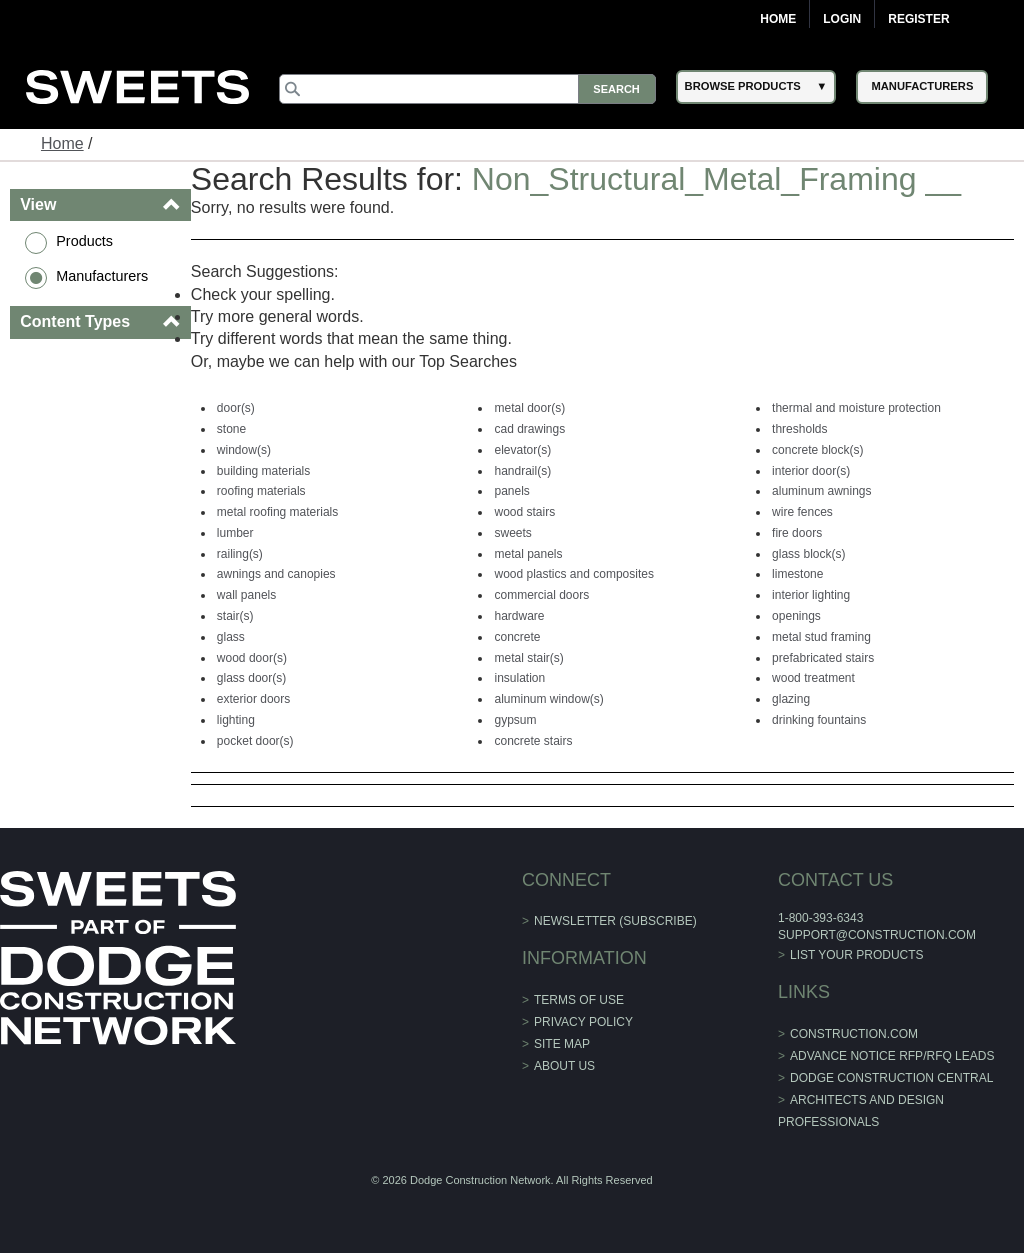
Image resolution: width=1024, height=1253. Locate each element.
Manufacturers (102, 276)
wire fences (802, 512)
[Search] (467, 89)
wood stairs (524, 512)
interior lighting (811, 595)
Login (842, 19)
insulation (519, 678)
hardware (519, 616)
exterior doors (253, 699)
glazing (791, 699)
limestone (797, 574)
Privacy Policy (583, 1022)
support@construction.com (877, 935)
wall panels (246, 595)
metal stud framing (821, 637)
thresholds (799, 429)
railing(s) (240, 554)
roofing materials (261, 491)
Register (918, 19)
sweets (512, 533)
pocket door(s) (255, 741)
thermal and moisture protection (856, 408)
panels (511, 491)
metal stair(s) (528, 658)
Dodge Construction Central (891, 1078)
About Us (564, 1066)
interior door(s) (811, 471)
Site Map (562, 1044)
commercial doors (541, 595)
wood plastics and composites (573, 574)
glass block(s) (808, 554)
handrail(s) (522, 471)
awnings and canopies (276, 574)
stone (231, 429)
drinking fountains (819, 720)
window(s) (244, 450)
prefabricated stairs (823, 658)
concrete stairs (533, 741)
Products (84, 241)
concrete (517, 637)
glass (231, 637)
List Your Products (857, 955)
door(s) (236, 408)
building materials (263, 471)
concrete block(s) (817, 450)
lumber (235, 533)
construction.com (854, 1034)
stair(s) (235, 616)
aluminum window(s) (548, 699)
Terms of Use (579, 1000)
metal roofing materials (277, 512)
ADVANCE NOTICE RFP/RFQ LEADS (892, 1056)
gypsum (515, 720)
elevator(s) (522, 450)
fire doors (797, 533)
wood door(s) (252, 658)
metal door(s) (529, 408)
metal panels (528, 554)
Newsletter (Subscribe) (615, 921)
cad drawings (529, 429)
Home (778, 19)
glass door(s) (251, 678)
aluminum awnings (821, 491)
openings (796, 616)
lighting (236, 720)
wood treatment (813, 678)
